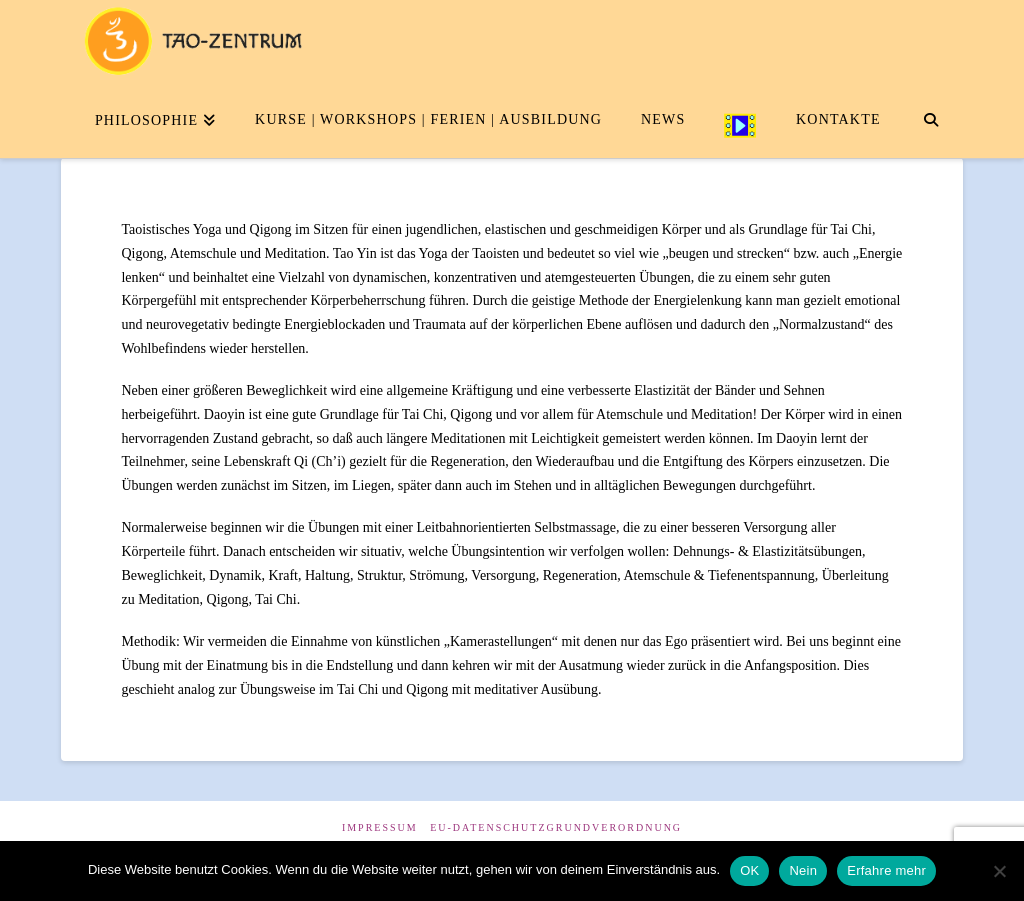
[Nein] (999, 871)
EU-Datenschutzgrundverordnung (556, 827)
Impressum (380, 827)
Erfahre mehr (886, 870)
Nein (803, 870)
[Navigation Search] (930, 118)
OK (749, 870)
